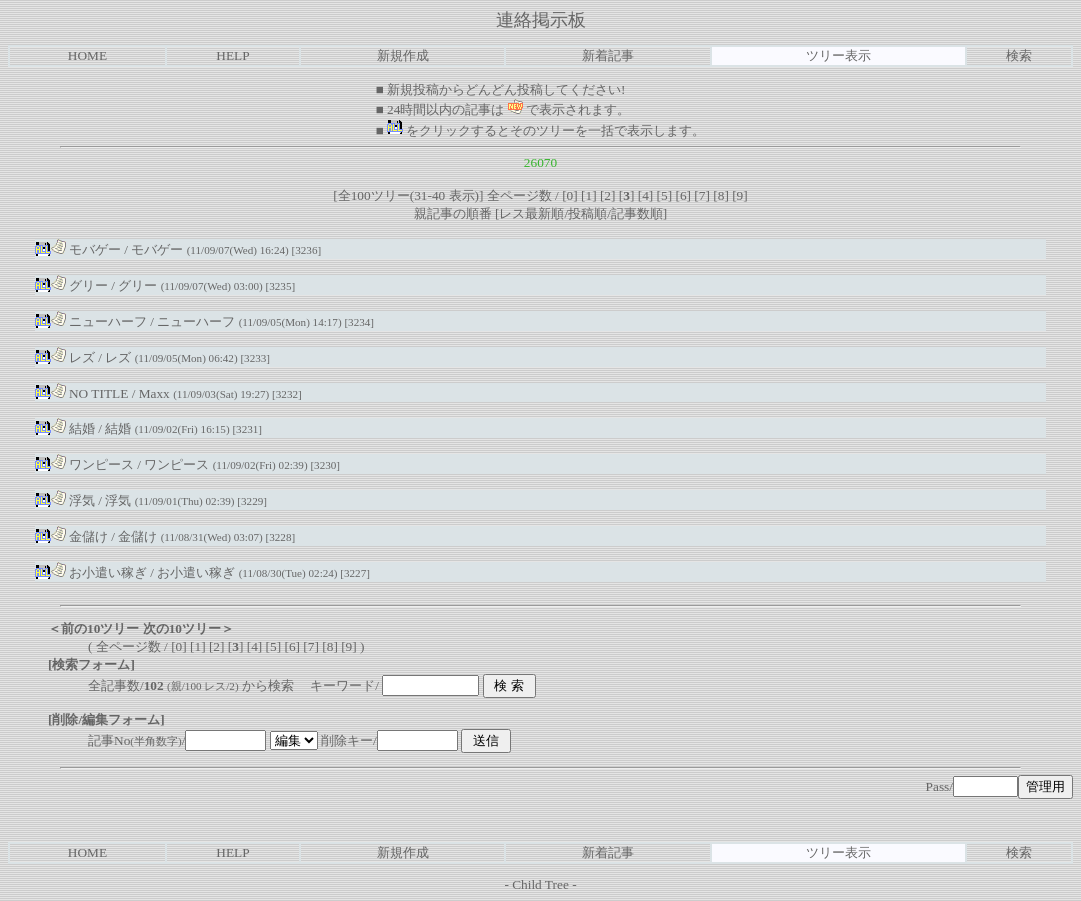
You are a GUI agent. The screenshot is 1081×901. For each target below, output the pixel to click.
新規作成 (403, 55)
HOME (87, 55)
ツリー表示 (838, 55)
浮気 (73, 500)
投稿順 (587, 213)
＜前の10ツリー (93, 628)
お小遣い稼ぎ (99, 572)
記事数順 (637, 213)
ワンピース (92, 464)
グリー (79, 285)
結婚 (73, 428)
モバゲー (86, 249)
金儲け (79, 536)
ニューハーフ (99, 321)
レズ (73, 357)
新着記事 (608, 55)
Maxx (154, 393)
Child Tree (540, 884)
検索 (1019, 55)
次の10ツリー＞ (188, 628)
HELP (232, 55)
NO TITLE (90, 393)
